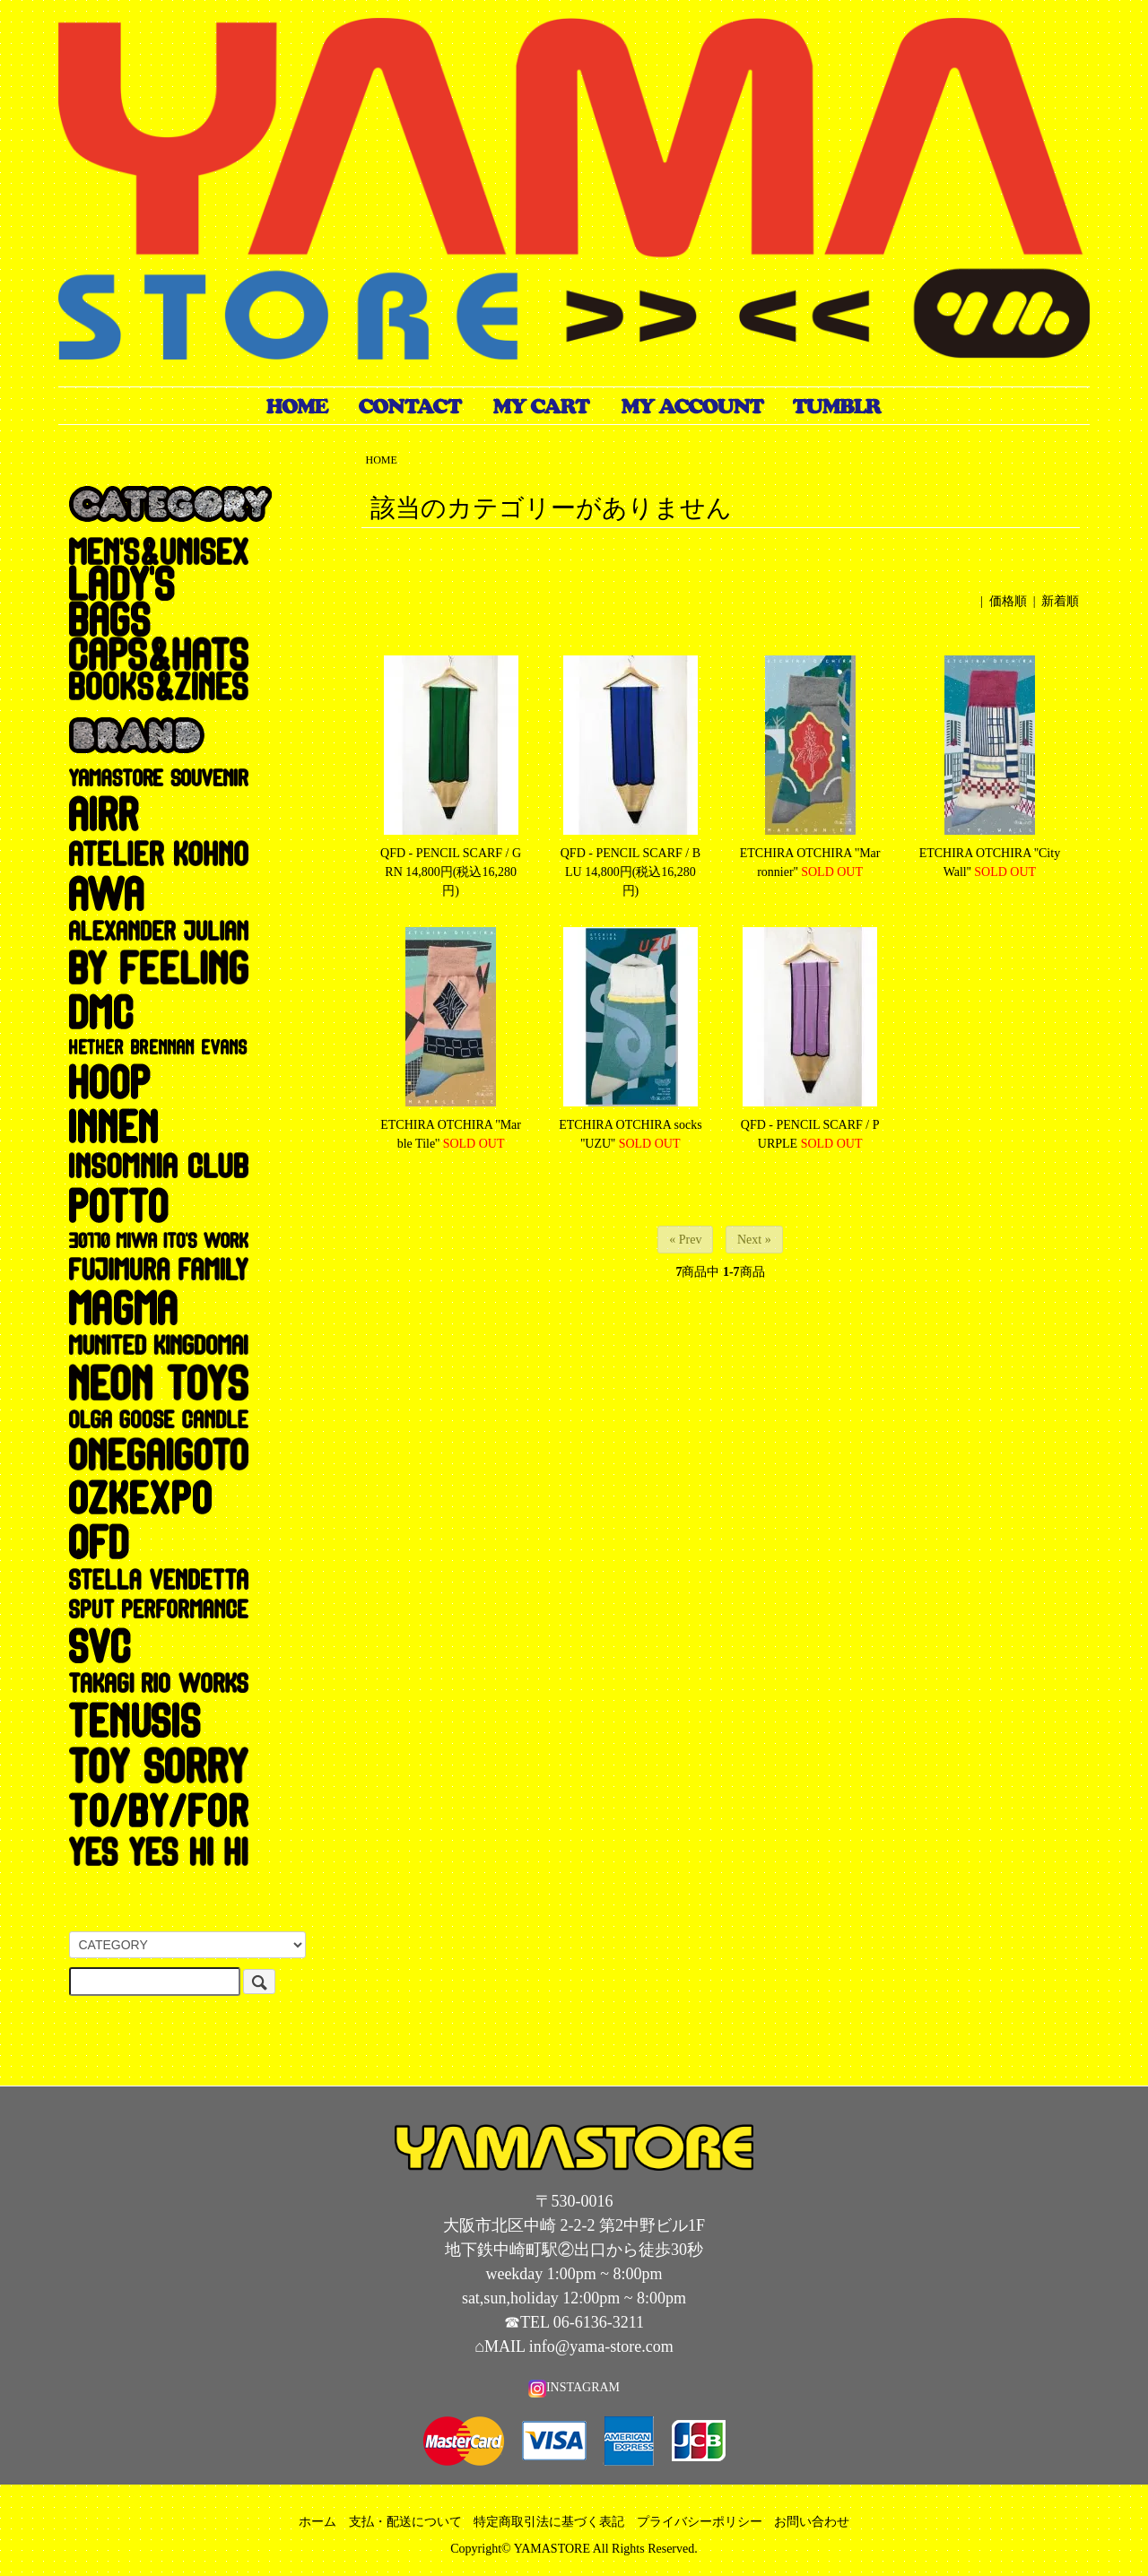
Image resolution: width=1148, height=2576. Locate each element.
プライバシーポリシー (699, 2521)
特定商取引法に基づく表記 (549, 2521)
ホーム (317, 2521)
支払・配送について (405, 2521)
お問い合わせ (811, 2521)
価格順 (1008, 601)
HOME (381, 460)
